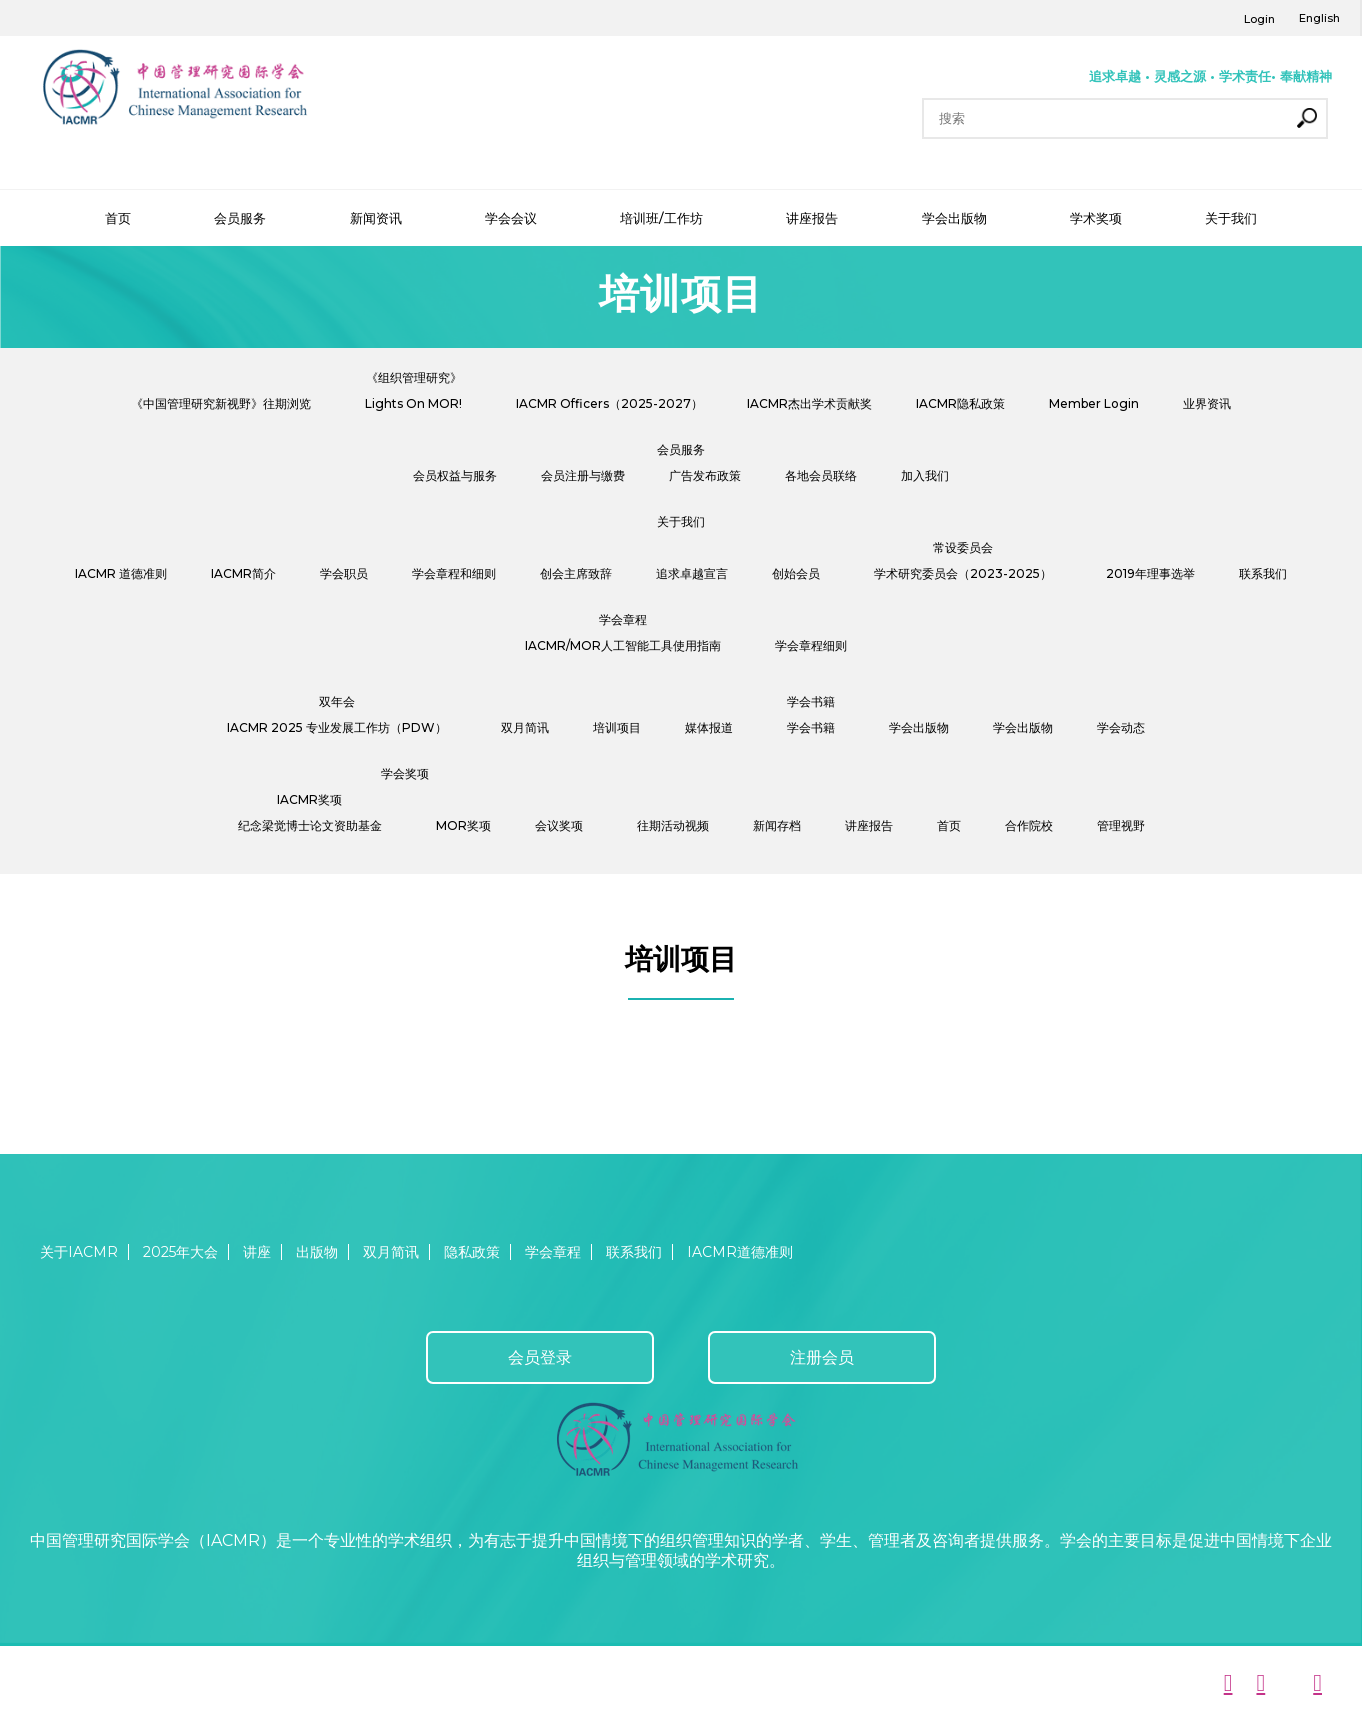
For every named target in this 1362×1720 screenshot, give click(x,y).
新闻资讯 (376, 218)
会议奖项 (559, 825)
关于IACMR (79, 1252)
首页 (118, 218)
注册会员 (822, 1357)
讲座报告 (812, 218)
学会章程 (623, 619)
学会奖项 (405, 773)
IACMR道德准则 (740, 1252)
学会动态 (1121, 727)
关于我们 (1231, 218)
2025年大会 (180, 1252)
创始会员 (796, 573)
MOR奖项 (463, 825)
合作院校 (1029, 825)
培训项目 (617, 727)
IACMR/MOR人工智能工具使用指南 (623, 645)
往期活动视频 (673, 825)
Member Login (1094, 403)
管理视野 (1121, 825)
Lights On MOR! (413, 403)
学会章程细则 (811, 645)
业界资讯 (1207, 403)
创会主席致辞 (576, 573)
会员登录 (540, 1357)
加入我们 (925, 475)
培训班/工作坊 (661, 218)
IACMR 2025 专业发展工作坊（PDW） (337, 727)
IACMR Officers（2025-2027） (609, 403)
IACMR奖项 (309, 799)
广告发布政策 (705, 475)
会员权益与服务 (455, 475)
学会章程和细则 (454, 573)
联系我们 (1263, 573)
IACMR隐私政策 (960, 403)
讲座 (257, 1252)
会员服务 (240, 218)
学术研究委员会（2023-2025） (963, 573)
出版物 (317, 1252)
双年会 (337, 701)
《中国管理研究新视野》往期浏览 (221, 403)
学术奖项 (1096, 218)
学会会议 (511, 218)
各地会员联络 (821, 475)
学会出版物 (954, 218)
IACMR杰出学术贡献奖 (809, 403)
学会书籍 (811, 701)
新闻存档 (777, 825)
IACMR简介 (243, 573)
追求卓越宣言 (692, 573)
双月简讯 (525, 727)
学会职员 (344, 573)
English (1319, 18)
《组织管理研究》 (414, 377)
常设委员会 (963, 547)
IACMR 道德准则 (121, 573)
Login (1259, 19)
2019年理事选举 (1150, 573)
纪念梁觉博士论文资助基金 (310, 825)
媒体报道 (709, 727)
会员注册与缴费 (583, 475)
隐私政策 (472, 1252)
